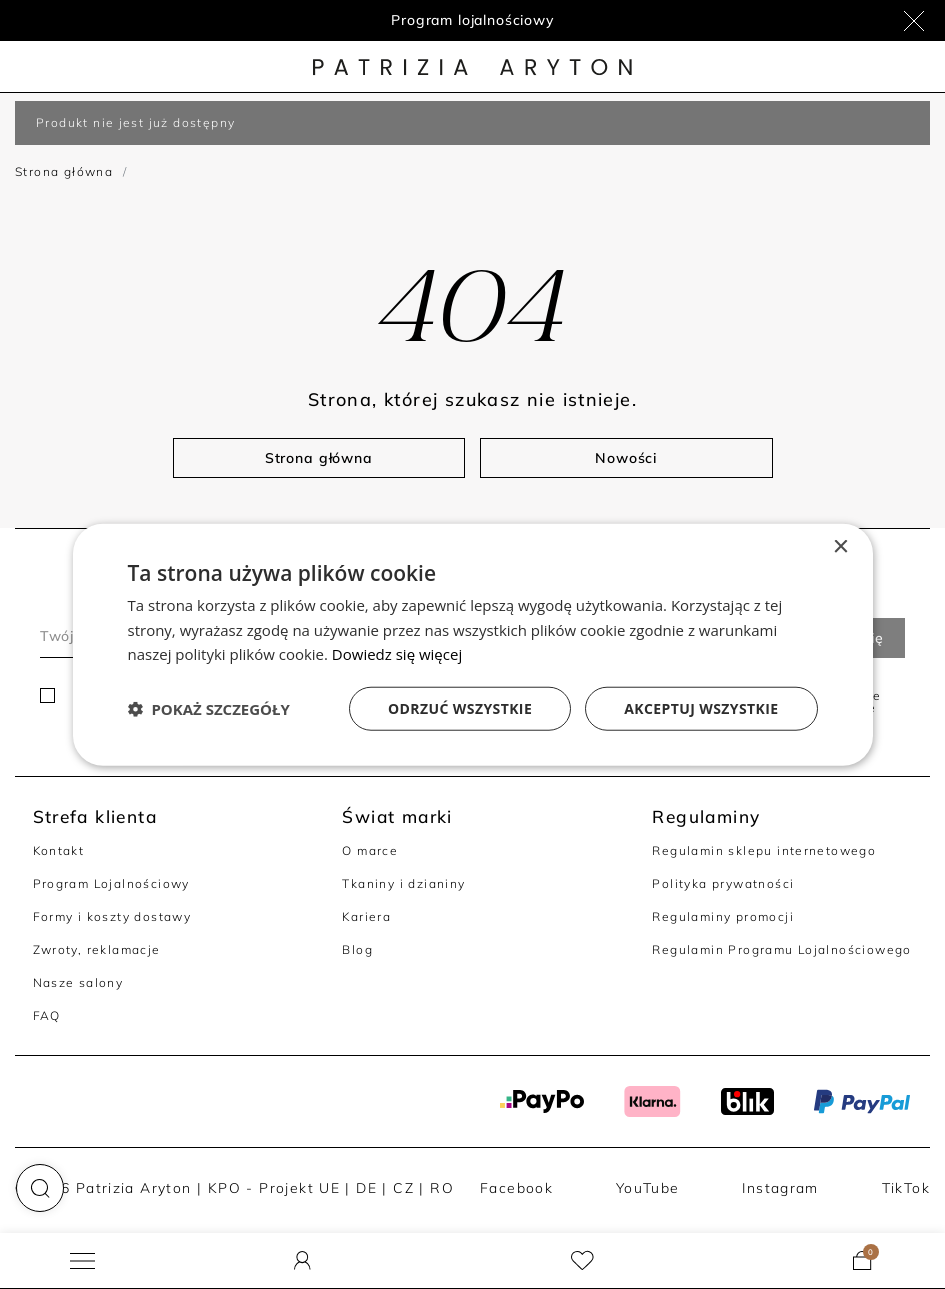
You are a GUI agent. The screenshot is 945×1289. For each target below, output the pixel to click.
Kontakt (59, 850)
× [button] (840, 546)
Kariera (366, 916)
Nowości (626, 458)
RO (442, 1187)
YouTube (648, 1187)
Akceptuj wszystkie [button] (701, 708)
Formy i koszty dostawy (112, 916)
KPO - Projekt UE (274, 1187)
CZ (403, 1187)
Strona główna (64, 171)
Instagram (780, 1187)
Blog (357, 949)
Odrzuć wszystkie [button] (460, 708)
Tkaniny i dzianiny (403, 883)
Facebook (516, 1187)
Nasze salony (78, 982)
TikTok (906, 1187)
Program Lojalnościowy (111, 883)
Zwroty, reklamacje (97, 949)
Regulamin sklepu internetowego (764, 850)
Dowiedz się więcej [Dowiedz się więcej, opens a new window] (397, 654)
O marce (370, 850)
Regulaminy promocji (722, 916)
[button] (40, 1188)
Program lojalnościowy (472, 20)
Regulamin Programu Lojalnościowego (781, 949)
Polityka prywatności (723, 883)
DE (366, 1187)
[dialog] (473, 644)
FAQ (47, 1015)
